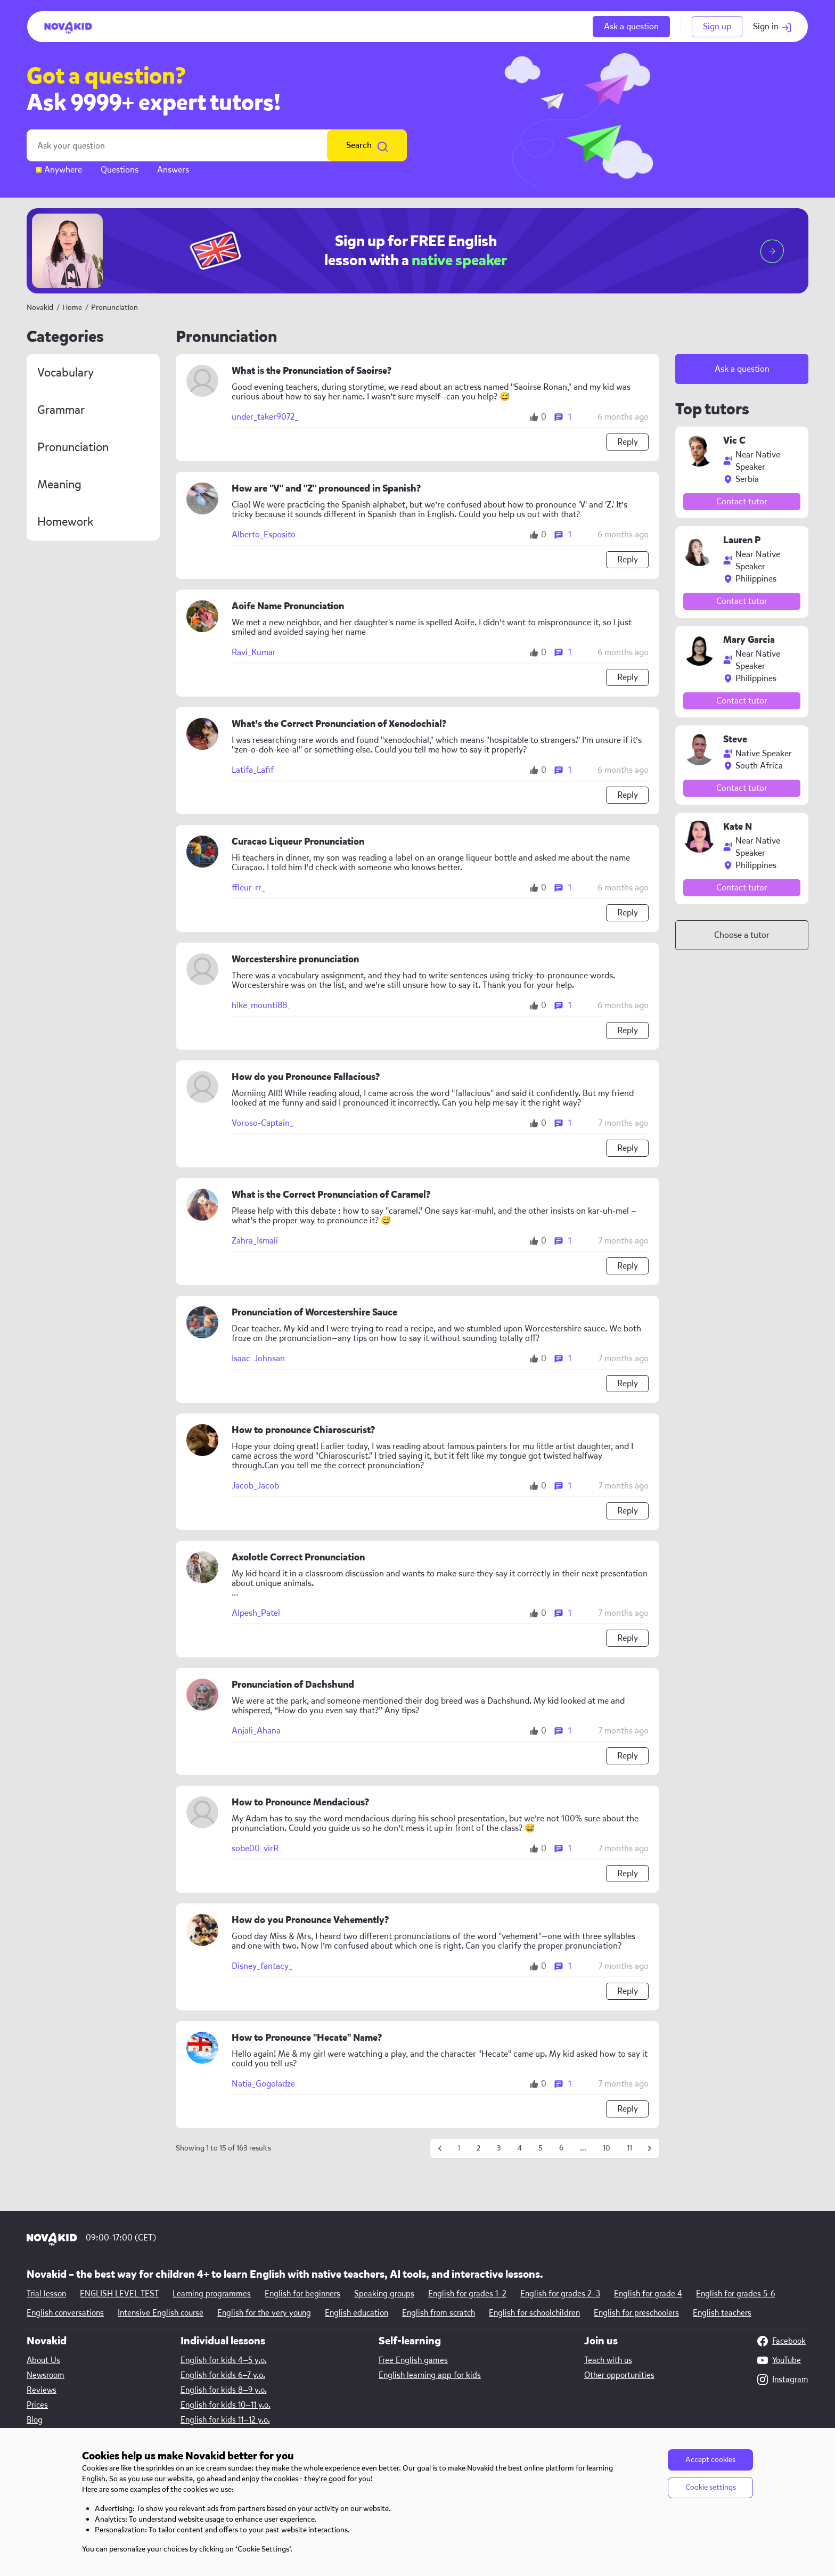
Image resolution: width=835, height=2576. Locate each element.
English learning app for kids (430, 2375)
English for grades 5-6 (735, 2293)
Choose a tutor (741, 935)
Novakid (40, 307)
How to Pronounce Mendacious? (300, 1802)
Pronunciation (73, 447)
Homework (65, 522)
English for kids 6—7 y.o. (223, 2375)
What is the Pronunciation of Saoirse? (311, 371)
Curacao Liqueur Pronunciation (298, 842)
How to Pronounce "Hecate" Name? (307, 2038)
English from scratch (438, 2313)
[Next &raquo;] (649, 2148)
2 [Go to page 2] (478, 2148)
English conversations (65, 2313)
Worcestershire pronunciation (295, 959)
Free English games (413, 2360)
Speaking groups (384, 2293)
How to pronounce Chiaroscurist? (303, 1430)
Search (367, 145)
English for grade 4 (648, 2293)
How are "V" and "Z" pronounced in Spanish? (326, 489)
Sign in (772, 26)
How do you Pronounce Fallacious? (306, 1077)
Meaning (59, 485)
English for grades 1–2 (467, 2293)
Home (72, 307)
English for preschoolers (636, 2313)
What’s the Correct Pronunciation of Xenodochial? (339, 724)
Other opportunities (619, 2375)
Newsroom (45, 2375)
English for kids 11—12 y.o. (225, 2420)
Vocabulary (65, 373)
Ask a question (631, 26)
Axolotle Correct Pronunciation (298, 1557)
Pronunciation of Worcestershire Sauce (314, 1312)
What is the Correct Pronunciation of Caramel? (331, 1195)
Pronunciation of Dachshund (293, 1685)
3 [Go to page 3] (499, 2148)
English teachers (722, 2313)
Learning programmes (212, 2293)
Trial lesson (46, 2293)
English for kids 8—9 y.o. (224, 2390)
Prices (37, 2405)
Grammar (61, 410)
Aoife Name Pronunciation (288, 606)
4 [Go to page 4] (520, 2148)
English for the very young (264, 2313)
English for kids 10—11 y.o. (226, 2405)
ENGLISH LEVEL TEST (119, 2293)
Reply (627, 441)
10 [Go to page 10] (606, 2148)
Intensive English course (160, 2313)
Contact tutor (741, 501)
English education (356, 2313)
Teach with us (608, 2360)
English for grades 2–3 (560, 2293)
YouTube (779, 2360)
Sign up (717, 26)
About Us (43, 2360)
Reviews (41, 2390)
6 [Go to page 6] (561, 2148)
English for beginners (302, 2293)
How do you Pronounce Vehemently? (310, 1920)
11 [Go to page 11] (629, 2148)
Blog (35, 2420)
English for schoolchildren (534, 2313)
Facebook (781, 2341)
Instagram (782, 2379)
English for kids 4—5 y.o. (224, 2360)
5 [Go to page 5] (540, 2148)
